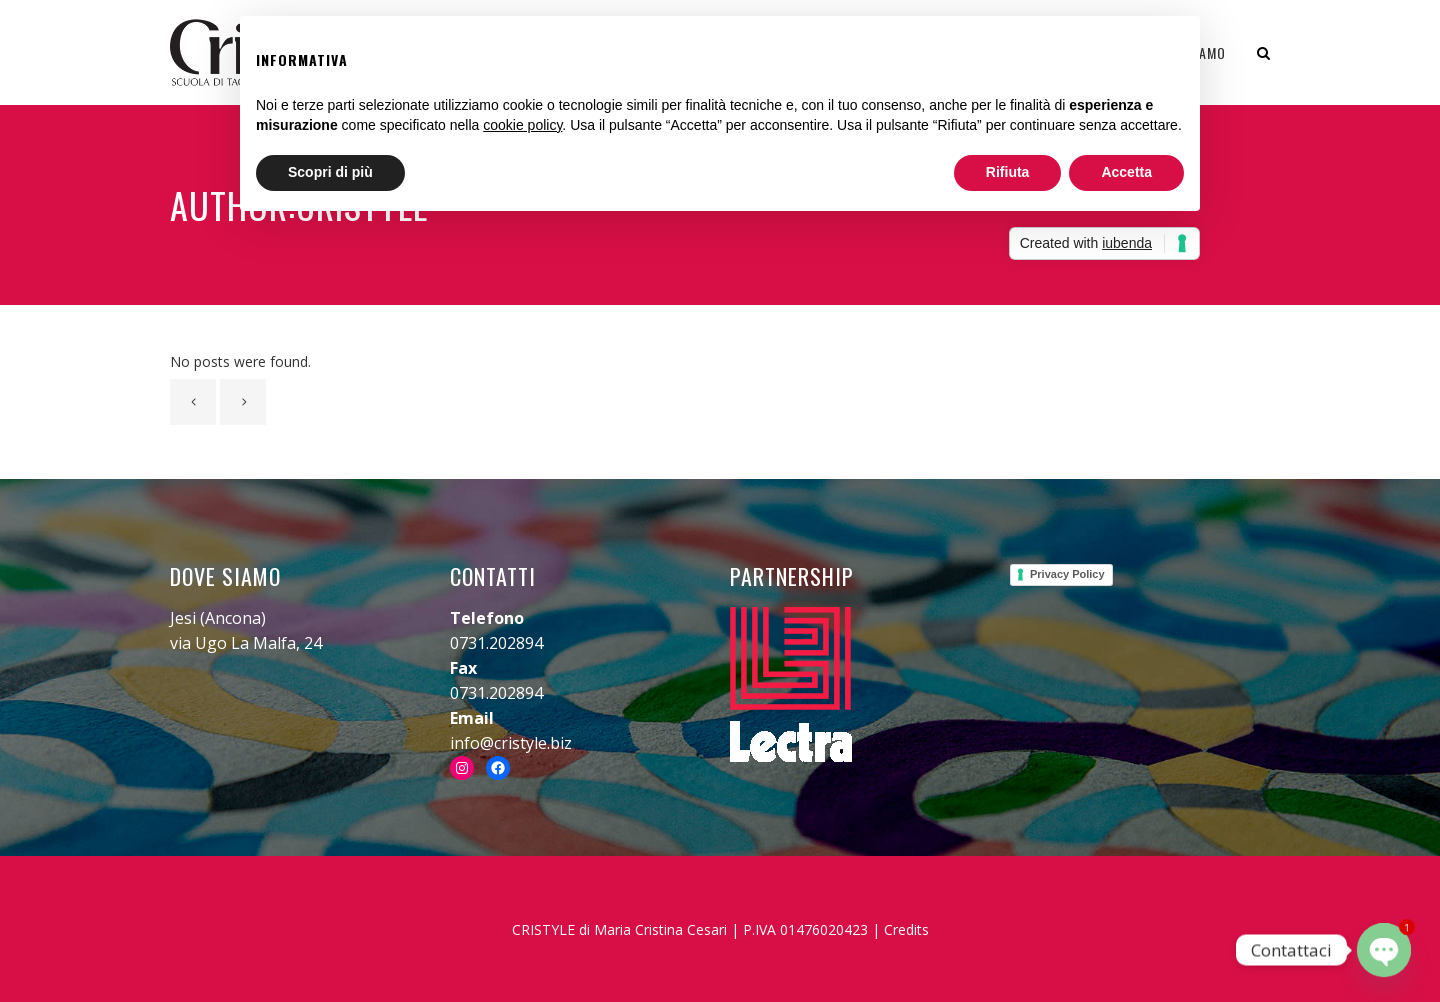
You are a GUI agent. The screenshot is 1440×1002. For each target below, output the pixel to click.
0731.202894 (496, 643)
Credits (906, 929)
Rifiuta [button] (1008, 172)
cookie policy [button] (522, 125)
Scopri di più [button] (330, 172)
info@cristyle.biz (511, 743)
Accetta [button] (1126, 172)
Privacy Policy (1067, 574)
